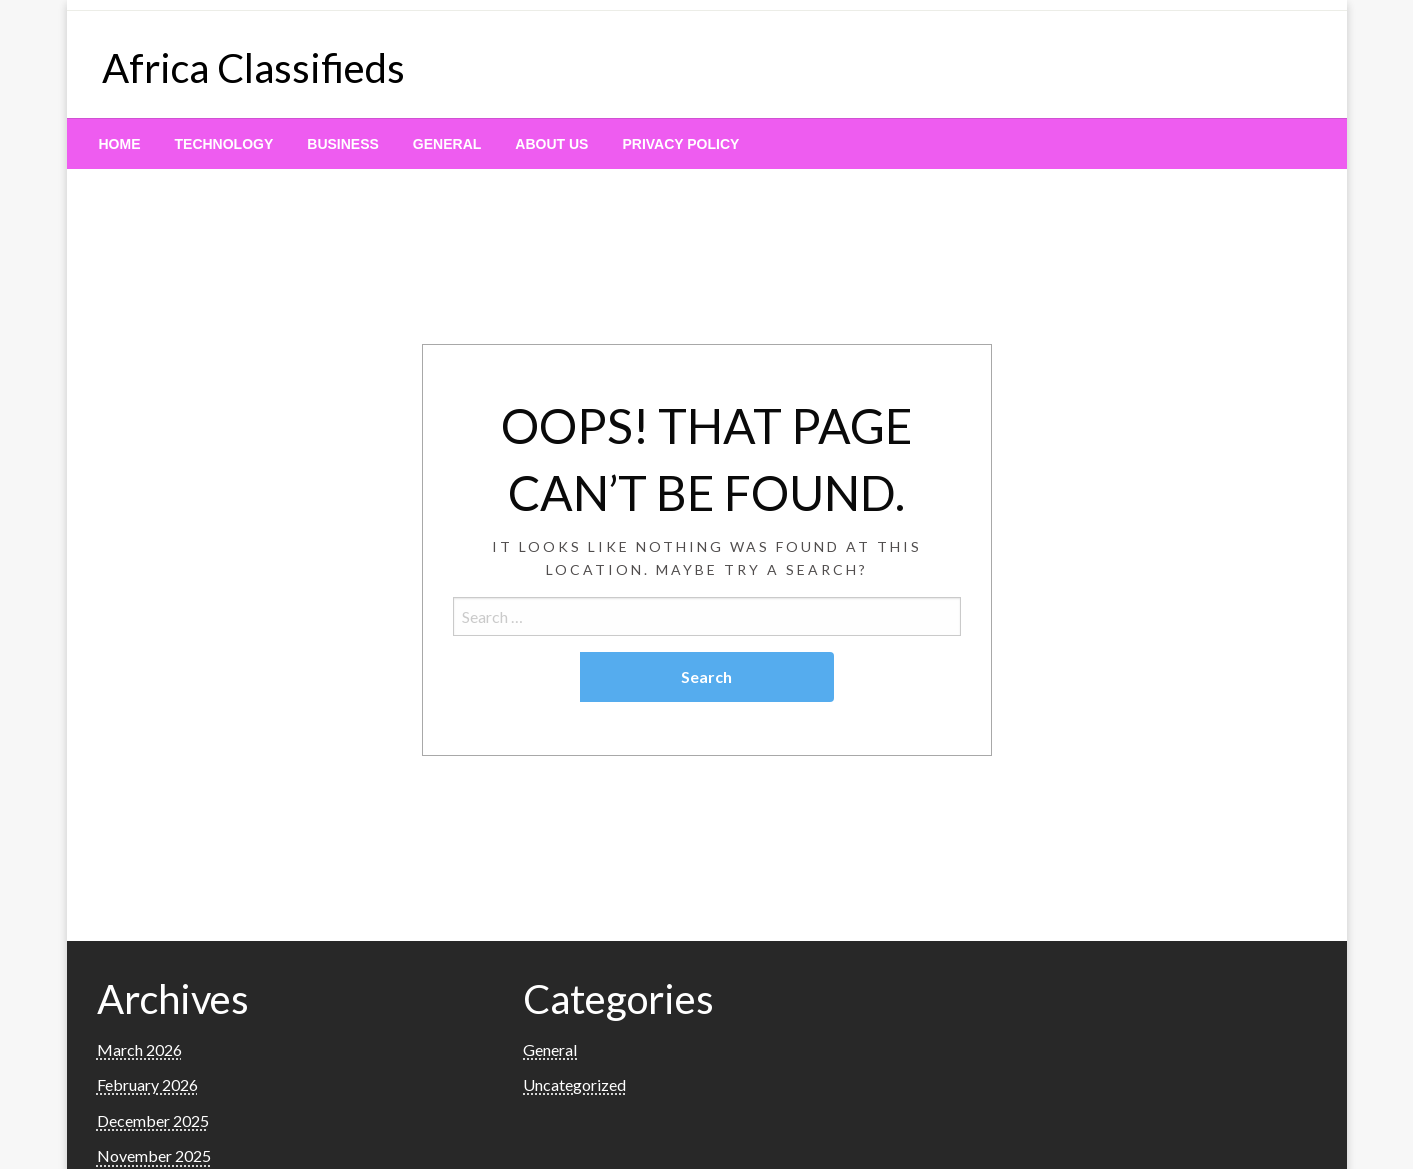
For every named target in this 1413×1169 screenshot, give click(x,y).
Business (343, 144)
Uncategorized (574, 1084)
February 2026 (147, 1084)
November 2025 (154, 1155)
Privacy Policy (680, 144)
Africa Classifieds (253, 68)
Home (120, 144)
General (447, 144)
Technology (224, 144)
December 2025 (153, 1120)
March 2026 (139, 1049)
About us (551, 144)
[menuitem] (120, 144)
